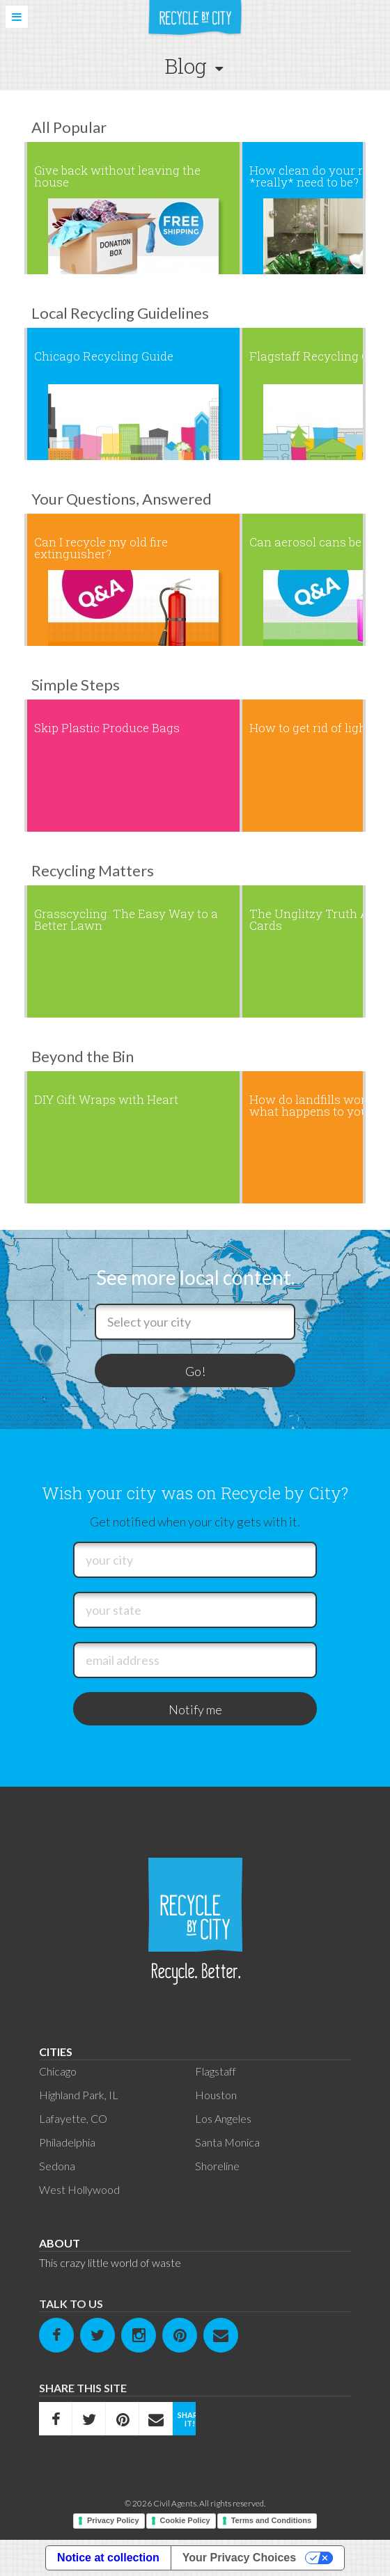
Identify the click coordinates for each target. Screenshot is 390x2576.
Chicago (58, 2071)
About (59, 2243)
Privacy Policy (113, 2520)
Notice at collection (108, 2557)
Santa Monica (227, 2142)
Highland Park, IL (78, 2094)
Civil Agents (174, 2503)
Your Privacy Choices (239, 2557)
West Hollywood (79, 2189)
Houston (216, 2094)
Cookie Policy (185, 2520)
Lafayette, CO (73, 2118)
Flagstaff (215, 2071)
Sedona (57, 2165)
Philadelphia (67, 2142)
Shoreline (217, 2165)
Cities (55, 2051)
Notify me (195, 1709)
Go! (195, 1371)
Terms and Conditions (271, 2520)
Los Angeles (223, 2118)
